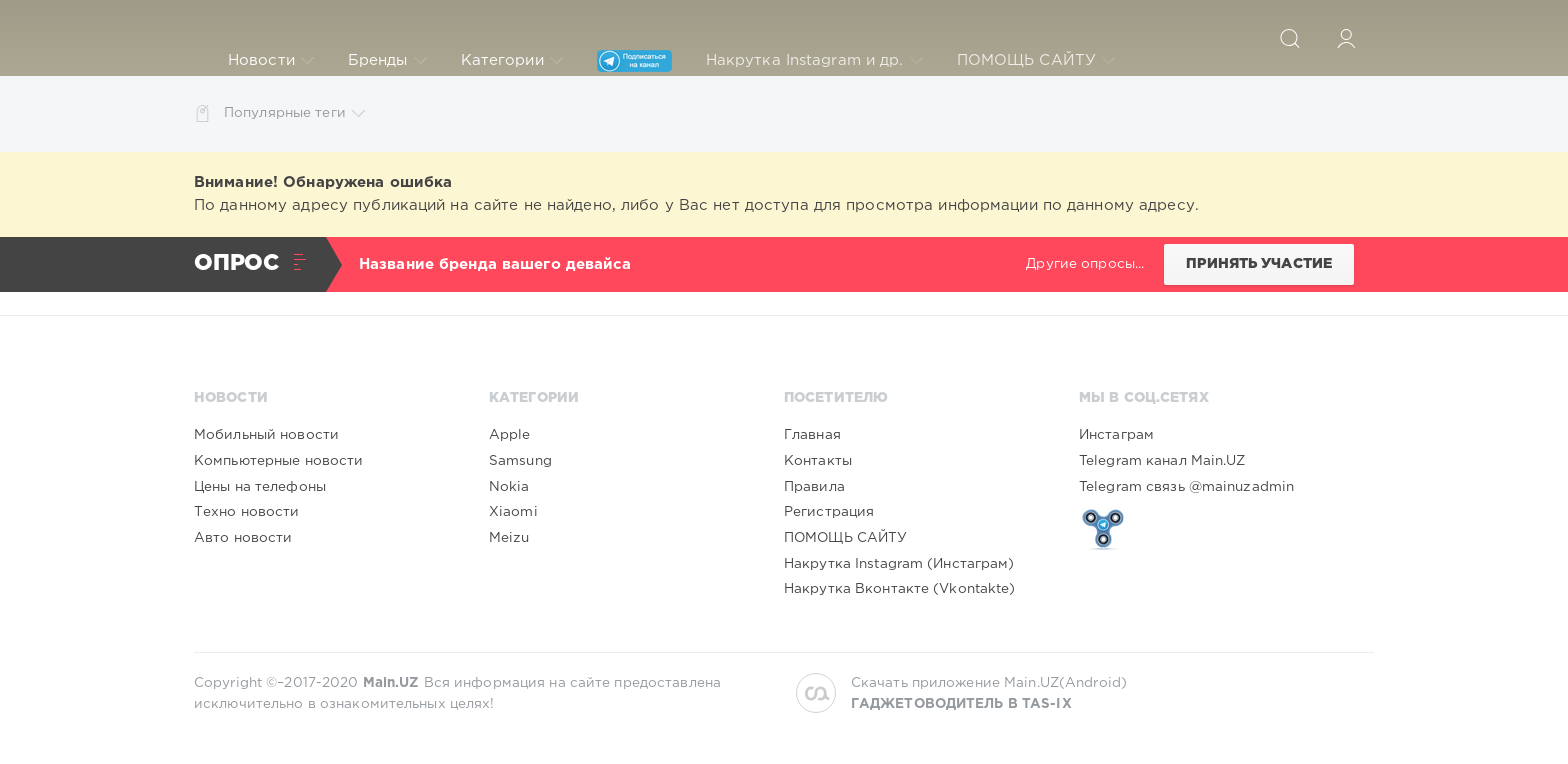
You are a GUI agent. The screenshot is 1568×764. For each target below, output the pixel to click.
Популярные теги (294, 113)
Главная (812, 435)
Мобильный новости (266, 435)
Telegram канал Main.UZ (1162, 461)
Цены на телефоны (260, 487)
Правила (814, 487)
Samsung (520, 461)
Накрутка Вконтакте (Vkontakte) (900, 589)
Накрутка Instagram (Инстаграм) (899, 564)
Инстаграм (1116, 435)
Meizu (509, 538)
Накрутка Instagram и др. (814, 61)
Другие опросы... (1085, 264)
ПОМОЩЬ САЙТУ (1036, 61)
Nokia (509, 487)
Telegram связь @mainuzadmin (1186, 487)
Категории (512, 61)
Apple (510, 435)
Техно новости (247, 512)
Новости (271, 61)
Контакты (818, 461)
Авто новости (243, 538)
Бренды (387, 61)
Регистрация (829, 512)
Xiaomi (513, 512)
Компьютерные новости (278, 461)
